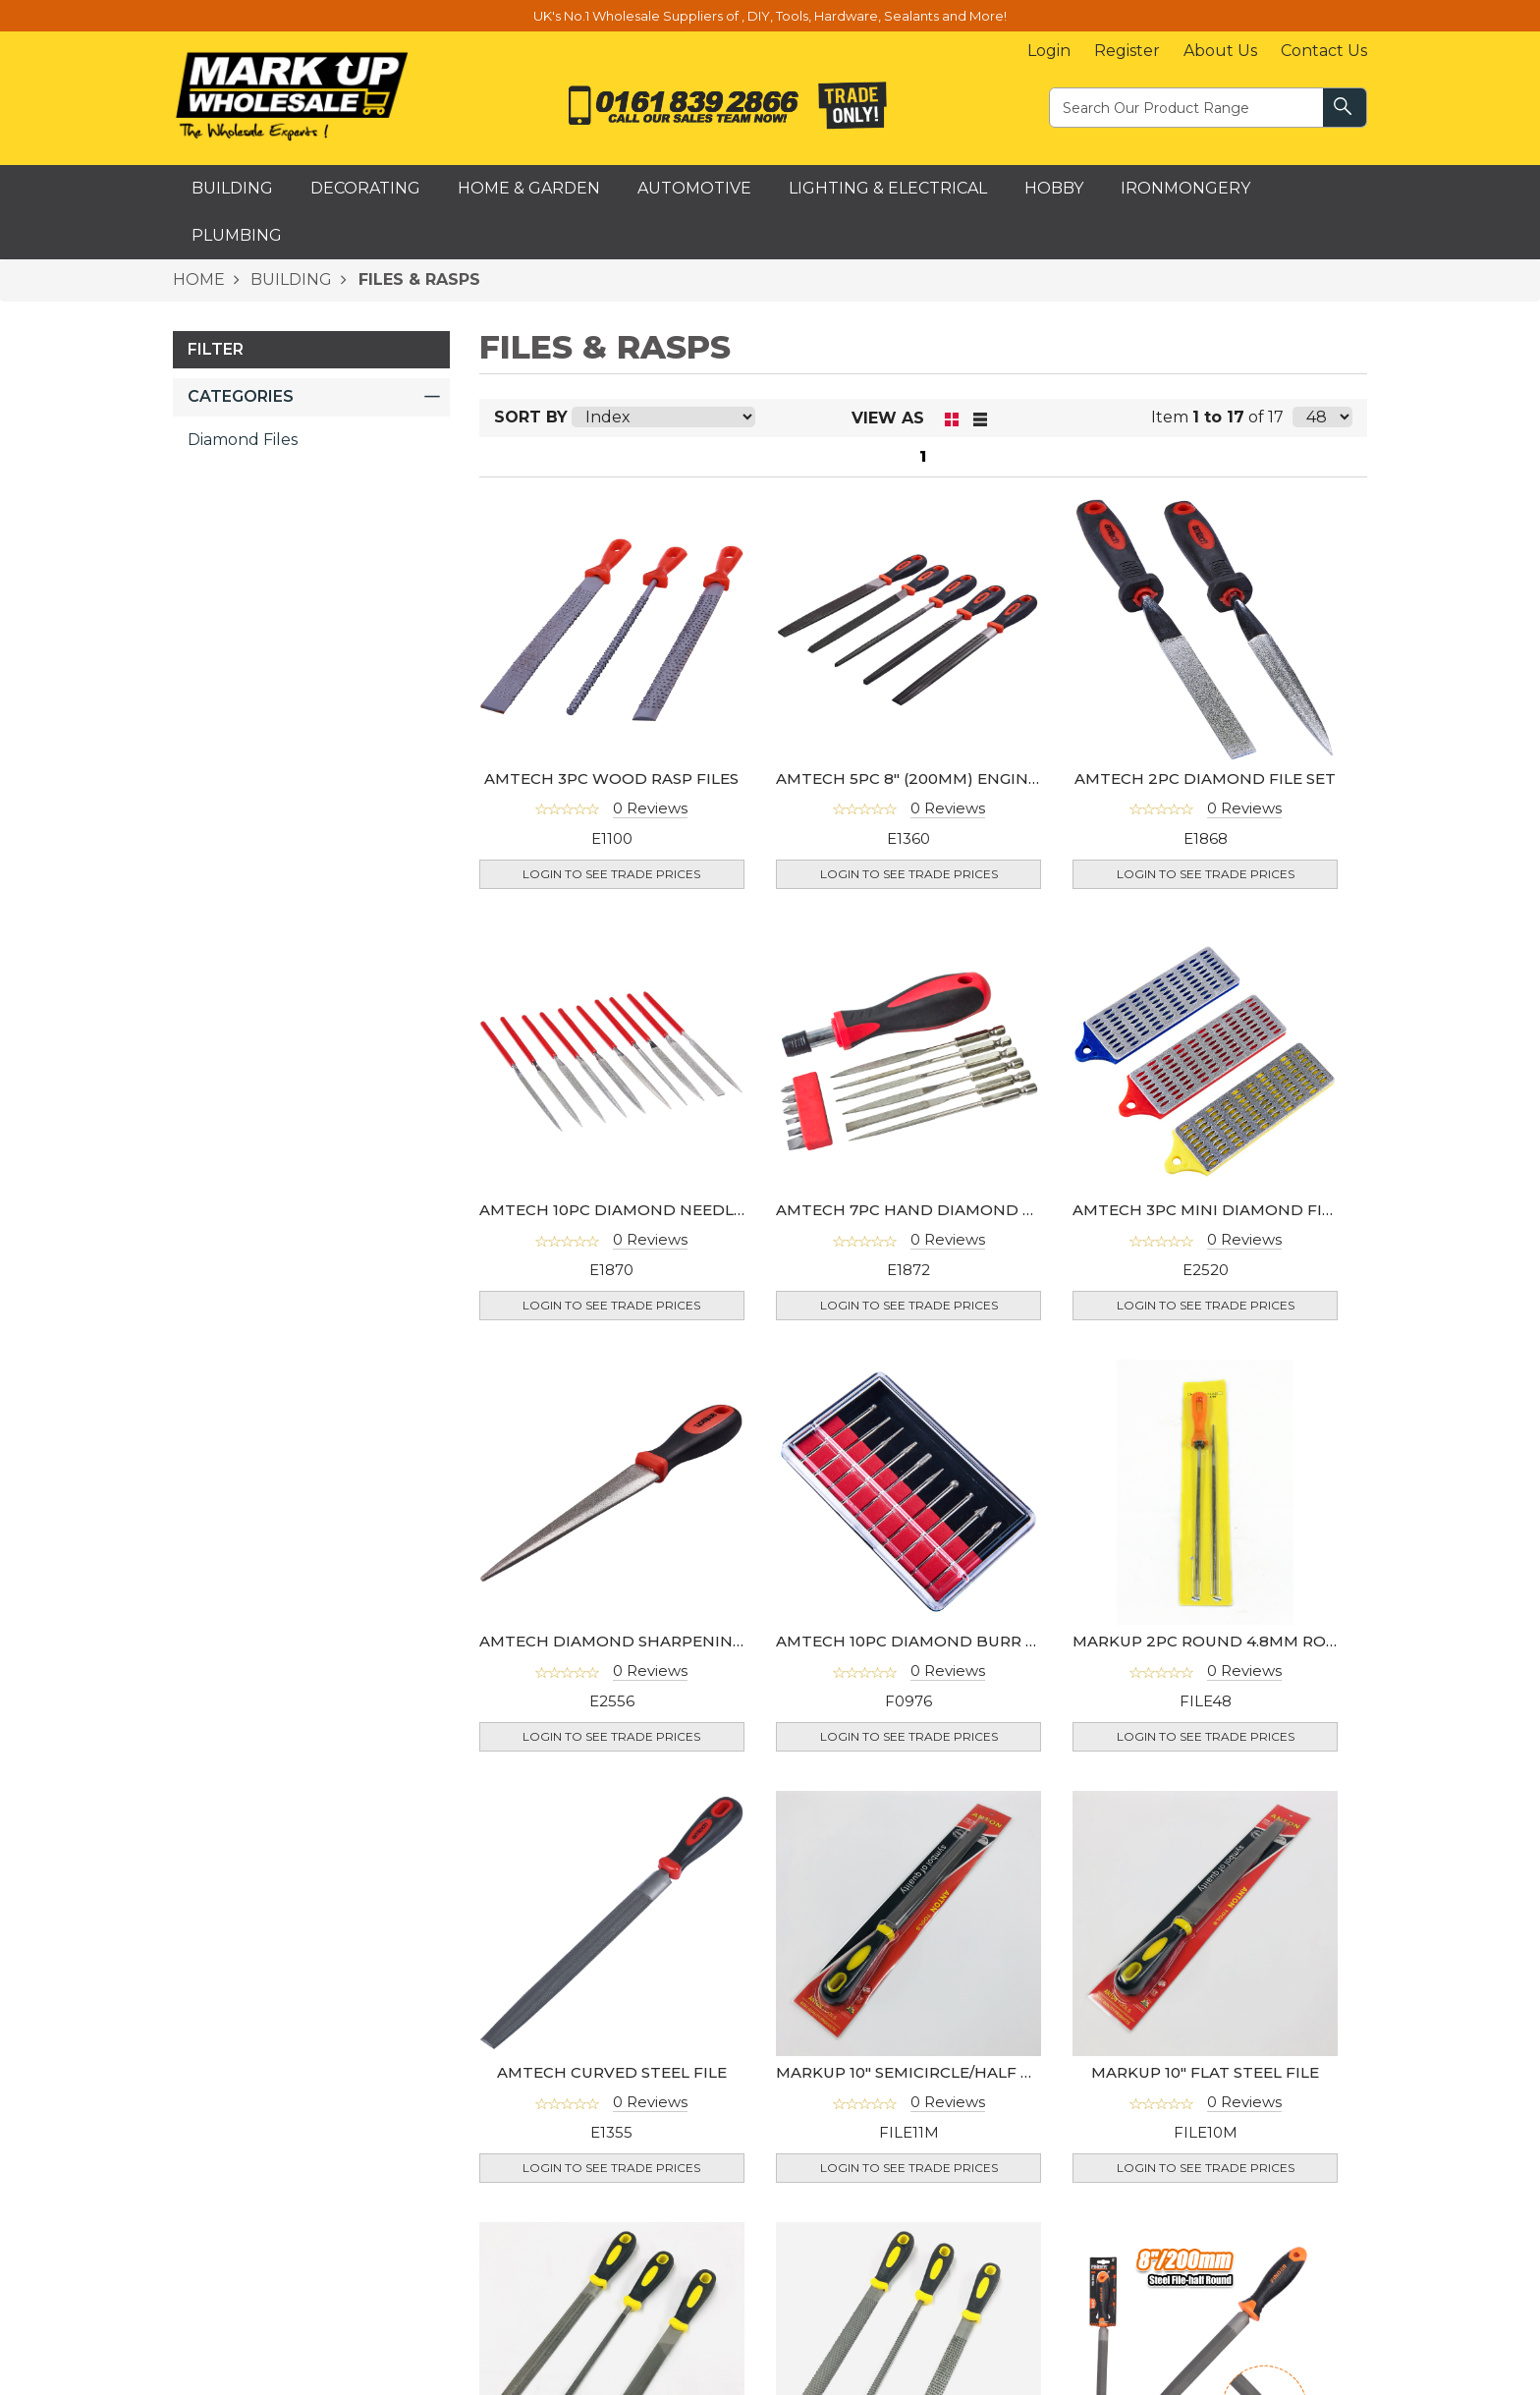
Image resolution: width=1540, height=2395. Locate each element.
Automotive (694, 188)
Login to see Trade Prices (611, 873)
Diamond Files (243, 439)
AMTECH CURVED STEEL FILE (612, 2072)
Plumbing (237, 235)
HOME (199, 279)
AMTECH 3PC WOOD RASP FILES (611, 778)
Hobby (1053, 188)
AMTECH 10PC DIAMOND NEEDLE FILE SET (646, 1209)
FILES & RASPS (417, 279)
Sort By (531, 417)
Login (1049, 50)
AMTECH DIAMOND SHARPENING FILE (630, 1641)
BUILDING (289, 279)
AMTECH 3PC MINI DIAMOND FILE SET (1223, 1209)
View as (888, 418)
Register (1127, 50)
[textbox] (1187, 106)
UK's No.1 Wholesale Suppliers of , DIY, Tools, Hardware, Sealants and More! (770, 16)
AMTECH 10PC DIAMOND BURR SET (915, 1641)
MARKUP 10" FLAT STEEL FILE (1205, 2072)
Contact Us (1324, 50)
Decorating (365, 188)
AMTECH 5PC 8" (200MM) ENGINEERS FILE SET (957, 778)
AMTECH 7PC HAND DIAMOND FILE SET (932, 1209)
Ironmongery (1185, 188)
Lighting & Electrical (888, 188)
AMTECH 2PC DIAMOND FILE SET (1205, 778)
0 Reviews (650, 808)
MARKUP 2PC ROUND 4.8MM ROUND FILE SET (1253, 1641)
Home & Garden (529, 188)
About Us (1220, 50)
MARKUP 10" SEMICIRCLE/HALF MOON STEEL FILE (969, 2072)
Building (232, 188)
